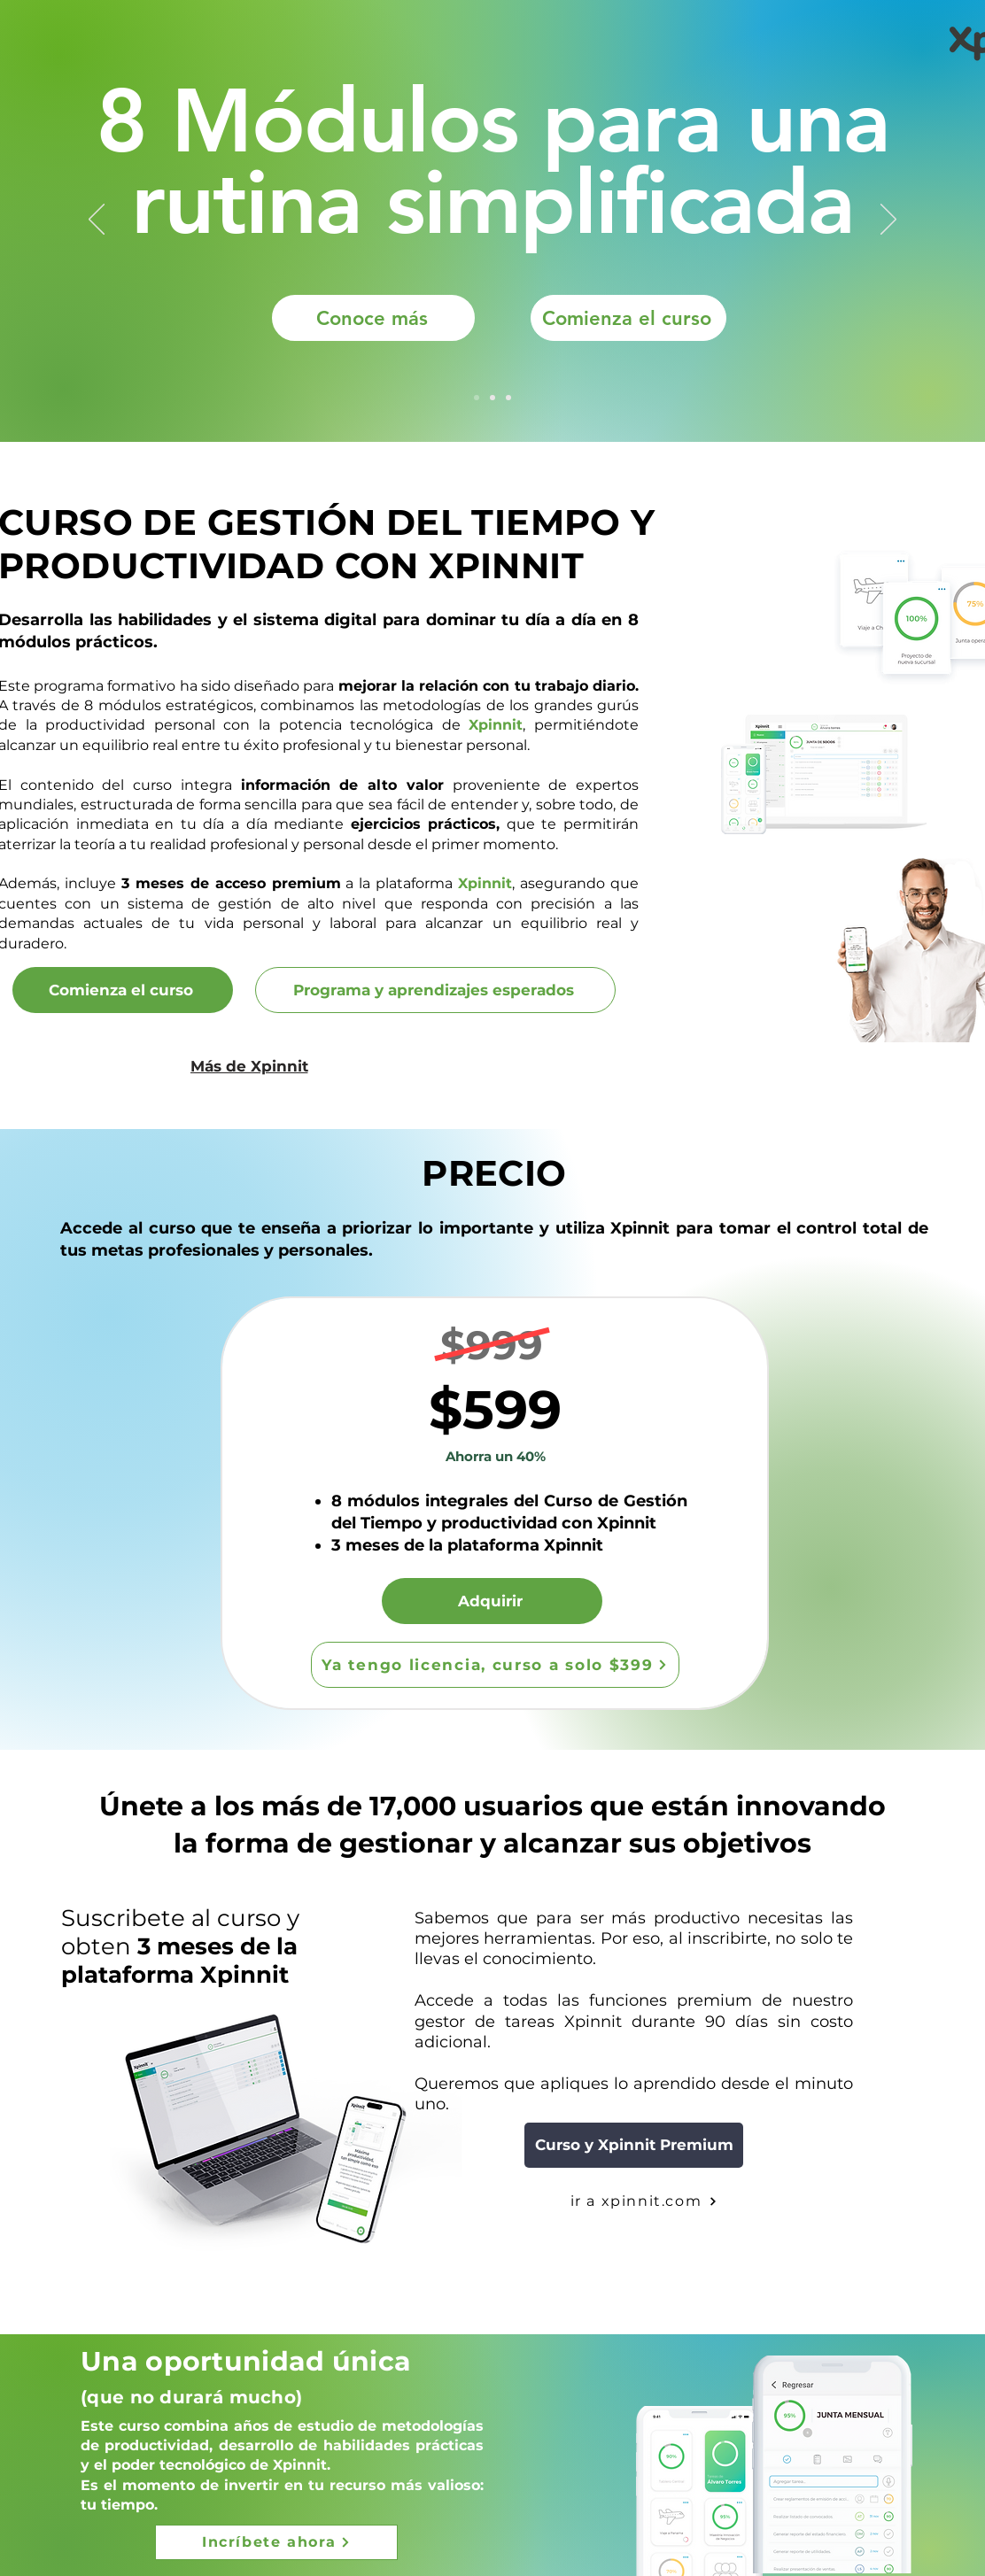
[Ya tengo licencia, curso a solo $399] (495, 1665)
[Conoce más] (373, 318)
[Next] (888, 220)
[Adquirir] (492, 1601)
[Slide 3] (492, 397)
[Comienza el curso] (628, 318)
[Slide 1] (476, 397)
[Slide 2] (508, 397)
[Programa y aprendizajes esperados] (435, 990)
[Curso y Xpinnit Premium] (633, 2145)
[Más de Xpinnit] (249, 1065)
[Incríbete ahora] (276, 2542)
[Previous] (97, 220)
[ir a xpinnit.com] (644, 2200)
